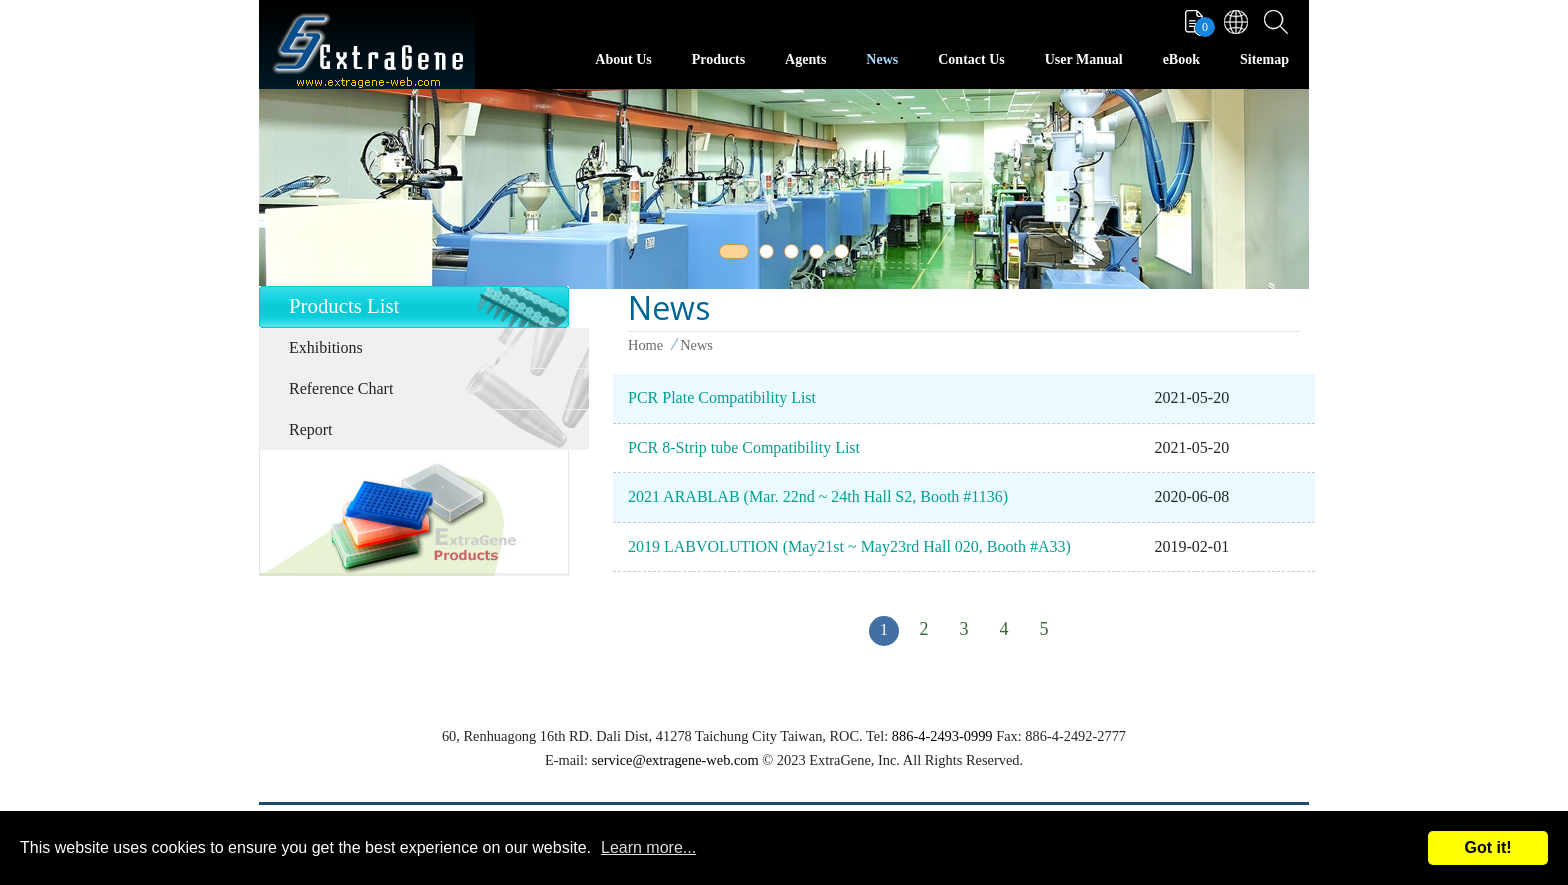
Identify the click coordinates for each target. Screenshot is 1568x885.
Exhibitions (326, 347)
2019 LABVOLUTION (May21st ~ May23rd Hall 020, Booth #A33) (849, 546)
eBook (1181, 59)
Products (718, 59)
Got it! (1487, 847)
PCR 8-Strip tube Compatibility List (744, 447)
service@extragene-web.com (675, 760)
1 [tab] (730, 255)
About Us (623, 59)
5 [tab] (845, 255)
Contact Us (971, 59)
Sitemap (1264, 59)
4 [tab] (820, 255)
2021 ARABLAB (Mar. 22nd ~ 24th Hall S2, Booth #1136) (818, 496)
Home (645, 345)
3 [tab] (795, 255)
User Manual (1084, 59)
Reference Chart (341, 388)
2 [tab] (770, 255)
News (882, 59)
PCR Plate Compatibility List (722, 397)
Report (311, 429)
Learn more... (648, 847)
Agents (805, 59)
